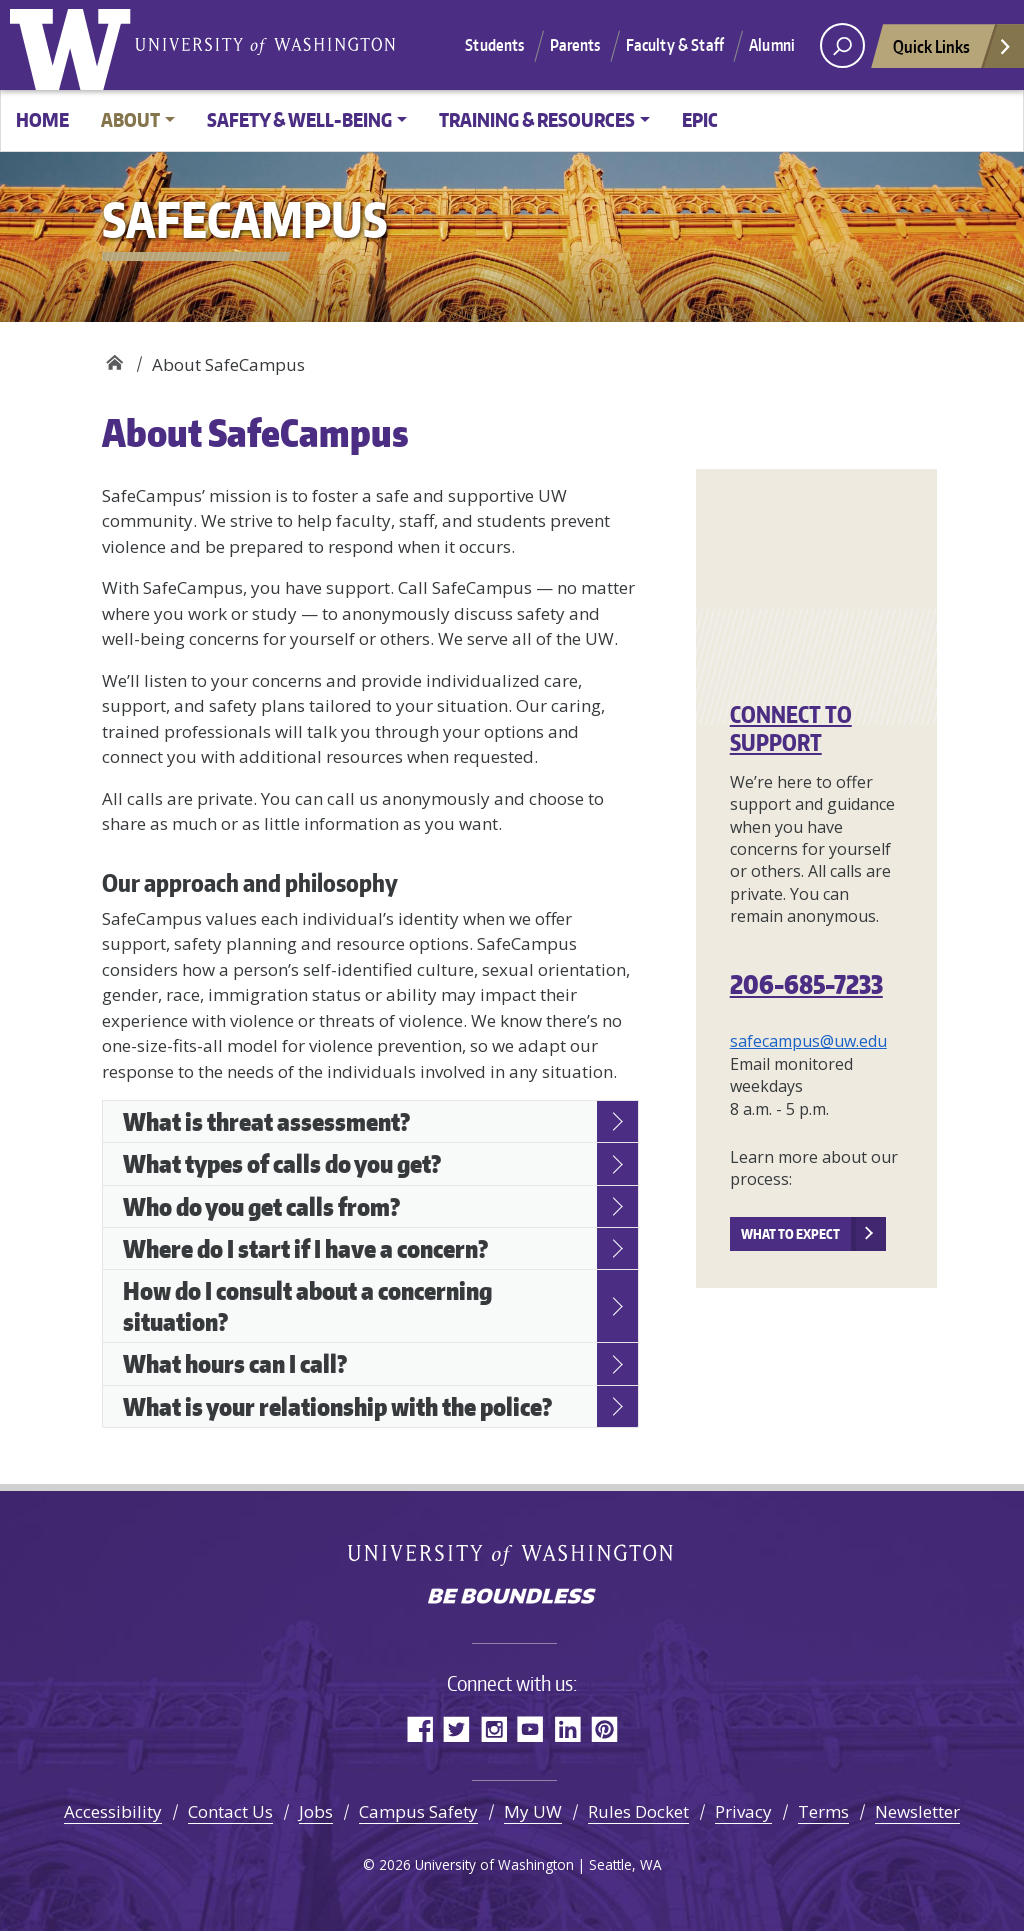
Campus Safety (418, 1811)
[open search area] (842, 45)
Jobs (316, 1811)
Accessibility (113, 1811)
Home (42, 119)
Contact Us (230, 1811)
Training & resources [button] (537, 119)
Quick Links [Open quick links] (953, 51)
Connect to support (791, 728)
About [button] (130, 119)
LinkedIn (567, 1728)
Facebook (419, 1728)
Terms (823, 1811)
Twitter (456, 1728)
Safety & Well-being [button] (299, 119)
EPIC (700, 119)
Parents (575, 45)
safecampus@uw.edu (808, 1041)
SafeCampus (114, 357)
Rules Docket (638, 1811)
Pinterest (604, 1728)
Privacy (743, 1811)
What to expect (790, 1234)
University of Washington (75, 45)
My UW (533, 1811)
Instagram (493, 1728)
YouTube (530, 1728)
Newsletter (917, 1811)
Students (494, 45)
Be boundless (512, 1598)
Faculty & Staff (675, 45)
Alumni (772, 45)
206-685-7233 (806, 984)
